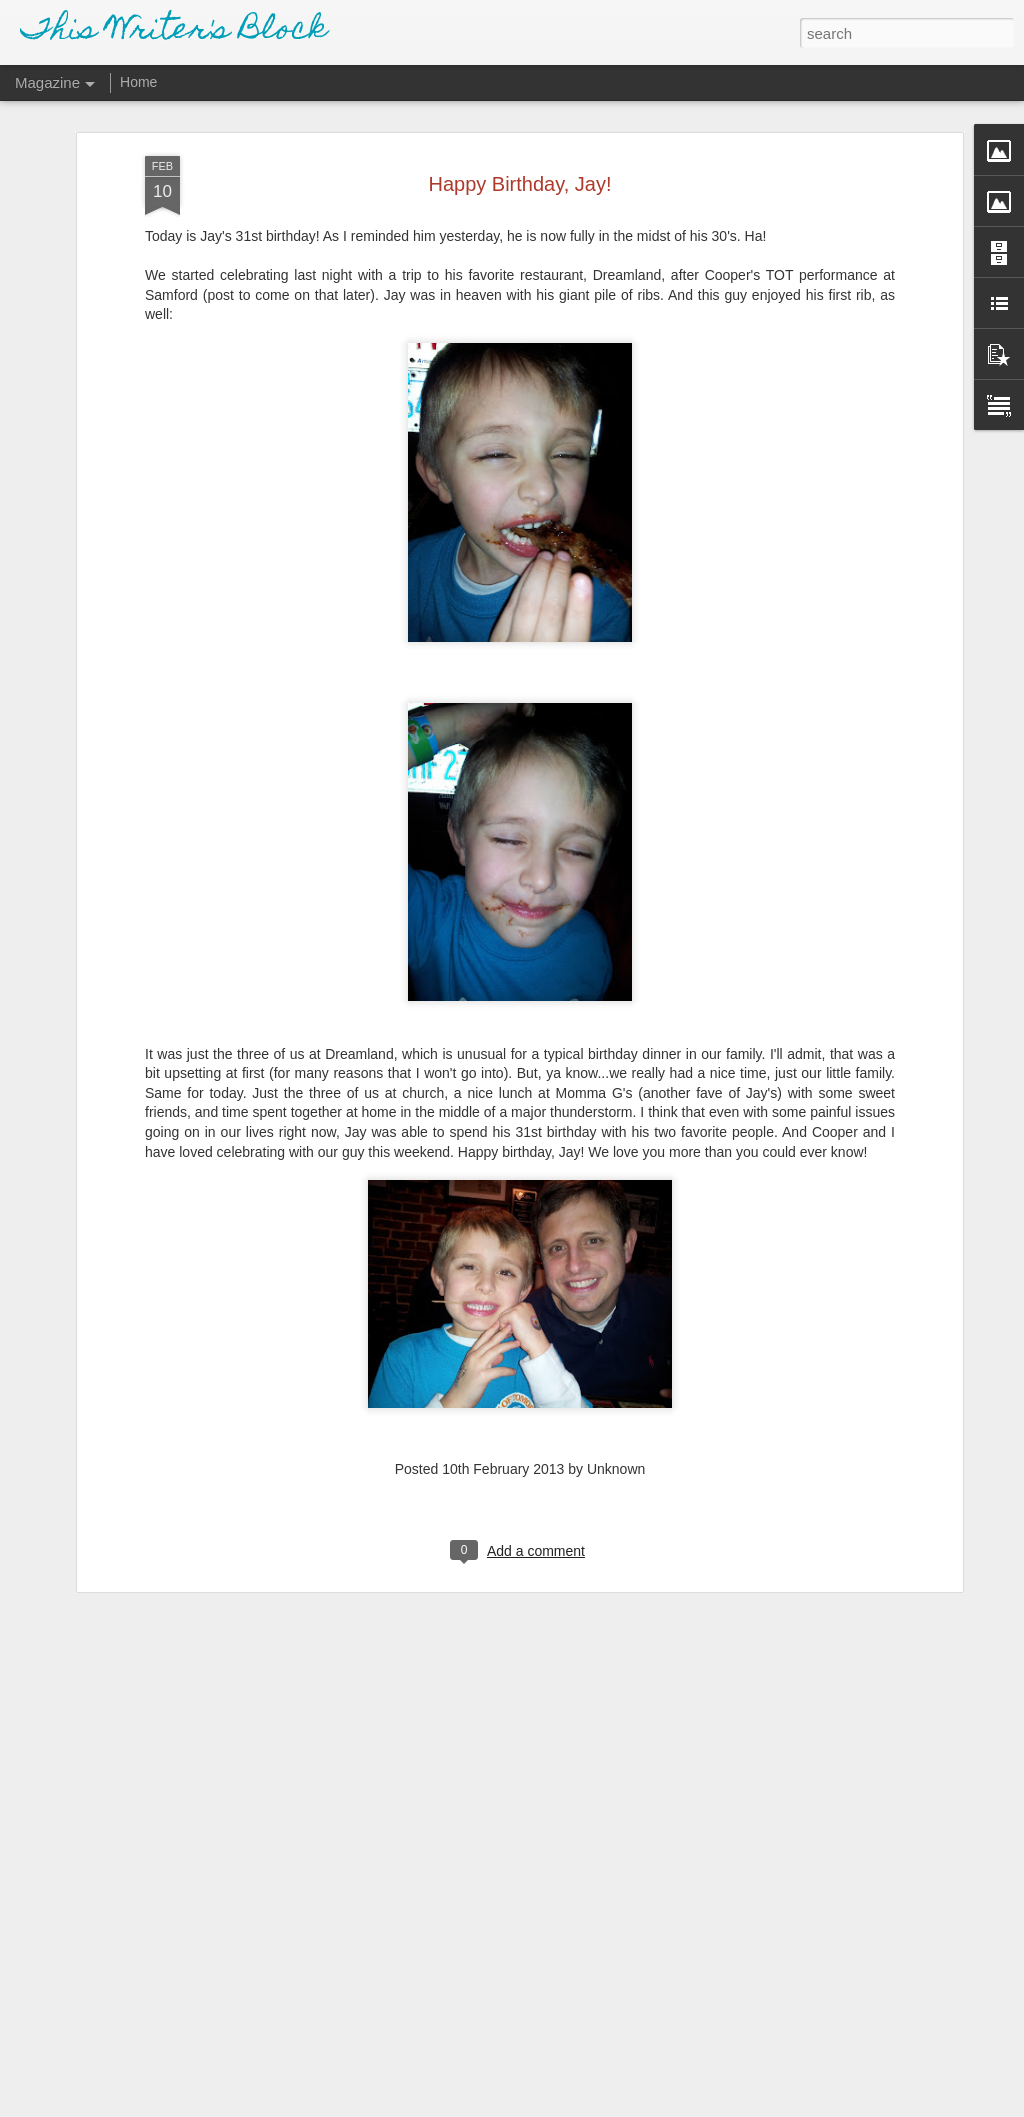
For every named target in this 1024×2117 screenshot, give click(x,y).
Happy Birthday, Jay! (519, 156)
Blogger (574, 2106)
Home (138, 82)
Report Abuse (633, 2106)
